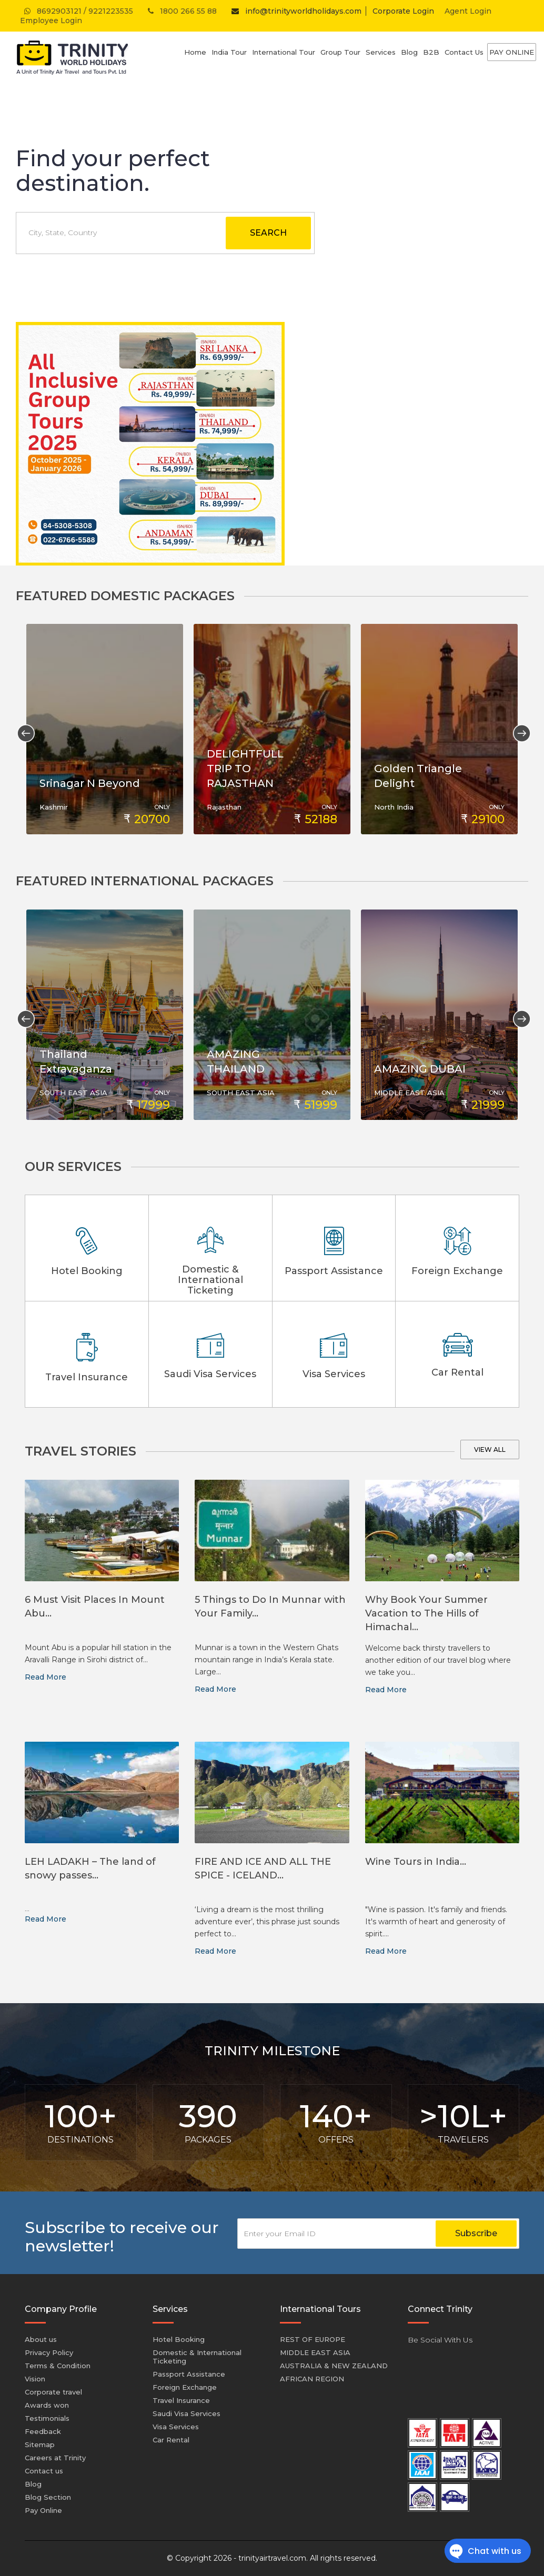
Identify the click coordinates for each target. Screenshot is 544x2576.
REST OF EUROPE (312, 2339)
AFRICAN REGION (312, 2379)
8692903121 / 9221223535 (77, 11)
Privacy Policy (49, 2352)
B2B (431, 52)
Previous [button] (21, 729)
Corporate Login (403, 11)
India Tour (229, 52)
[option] (104, 729)
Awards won (47, 2405)
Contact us (44, 2471)
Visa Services (176, 2426)
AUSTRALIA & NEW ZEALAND (334, 2365)
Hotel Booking (179, 2339)
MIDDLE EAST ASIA (315, 2352)
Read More (45, 1677)
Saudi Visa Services (186, 2413)
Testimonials (47, 2418)
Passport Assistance (189, 2374)
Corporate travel (53, 2392)
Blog (409, 52)
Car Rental (171, 2440)
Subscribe (476, 2233)
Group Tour (340, 52)
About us (41, 2339)
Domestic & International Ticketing (197, 2356)
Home (195, 52)
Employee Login (51, 20)
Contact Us (464, 52)
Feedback (43, 2431)
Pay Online (511, 52)
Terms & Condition (57, 2365)
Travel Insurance (181, 2400)
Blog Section (48, 2497)
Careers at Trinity (55, 2457)
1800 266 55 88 (181, 11)
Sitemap (40, 2444)
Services (381, 52)
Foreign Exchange (185, 2387)
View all (490, 1449)
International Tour (283, 52)
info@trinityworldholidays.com (294, 11)
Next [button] (517, 729)
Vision (35, 2379)
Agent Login (468, 11)
